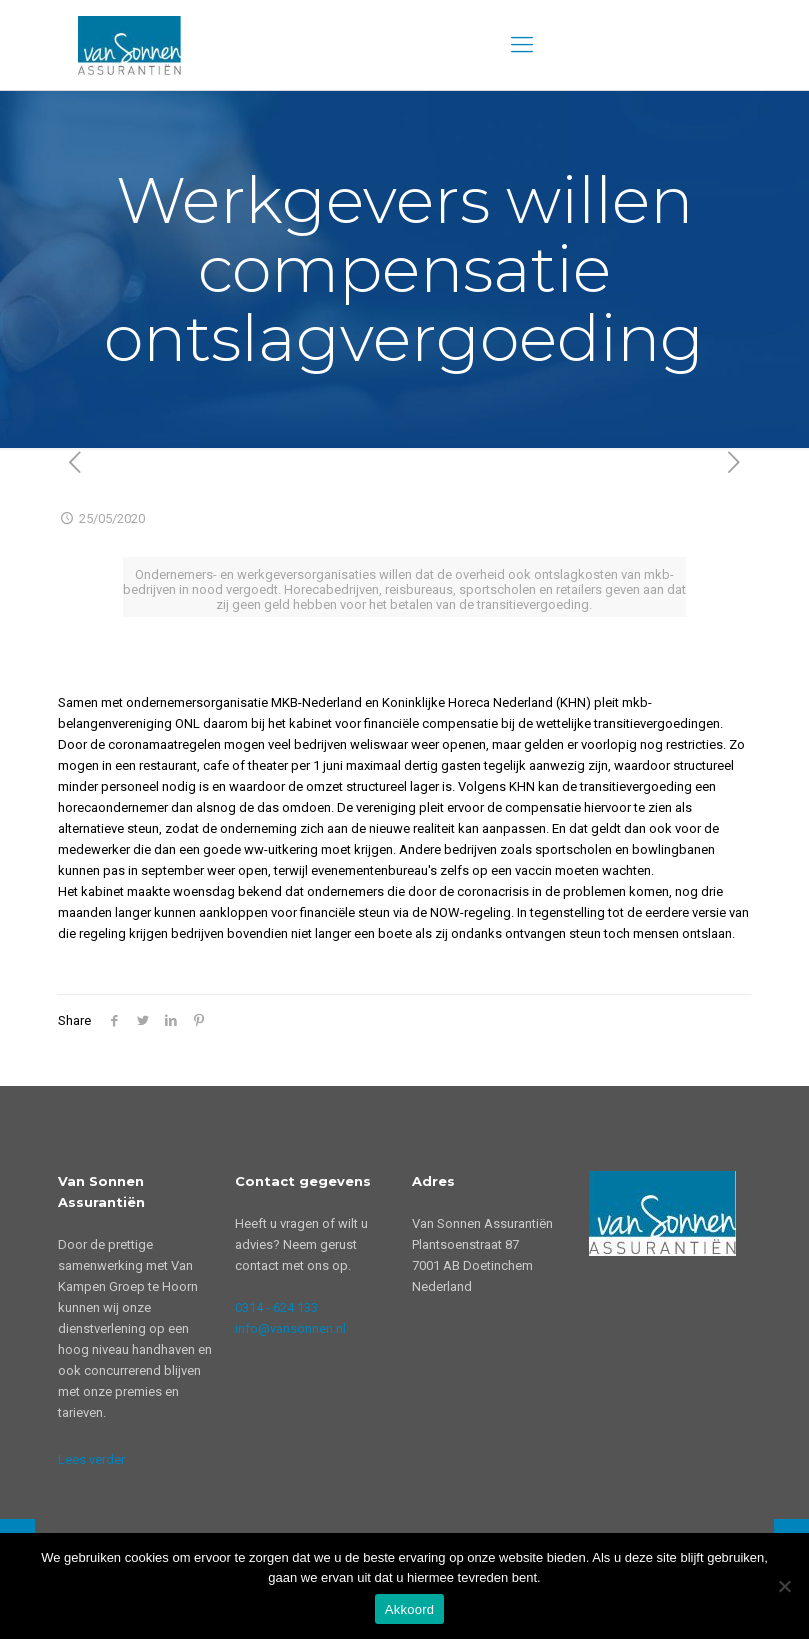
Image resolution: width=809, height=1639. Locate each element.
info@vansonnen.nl (290, 1328)
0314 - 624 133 (276, 1307)
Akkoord (409, 1609)
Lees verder (91, 1459)
